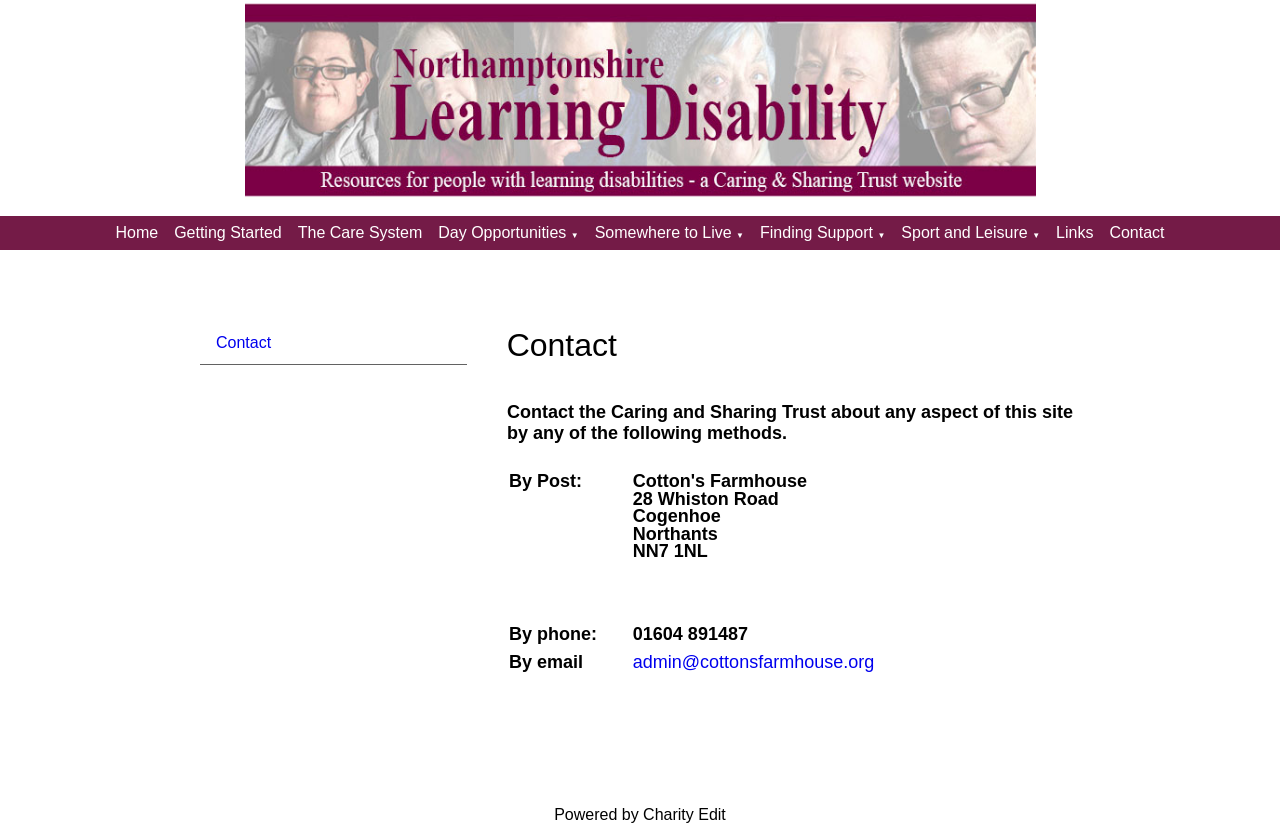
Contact (1136, 232)
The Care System (360, 232)
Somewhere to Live (663, 232)
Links (1074, 232)
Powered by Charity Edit (640, 814)
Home (136, 232)
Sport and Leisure (964, 232)
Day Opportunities (502, 232)
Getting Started (228, 232)
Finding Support (816, 232)
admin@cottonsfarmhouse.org (752, 662)
